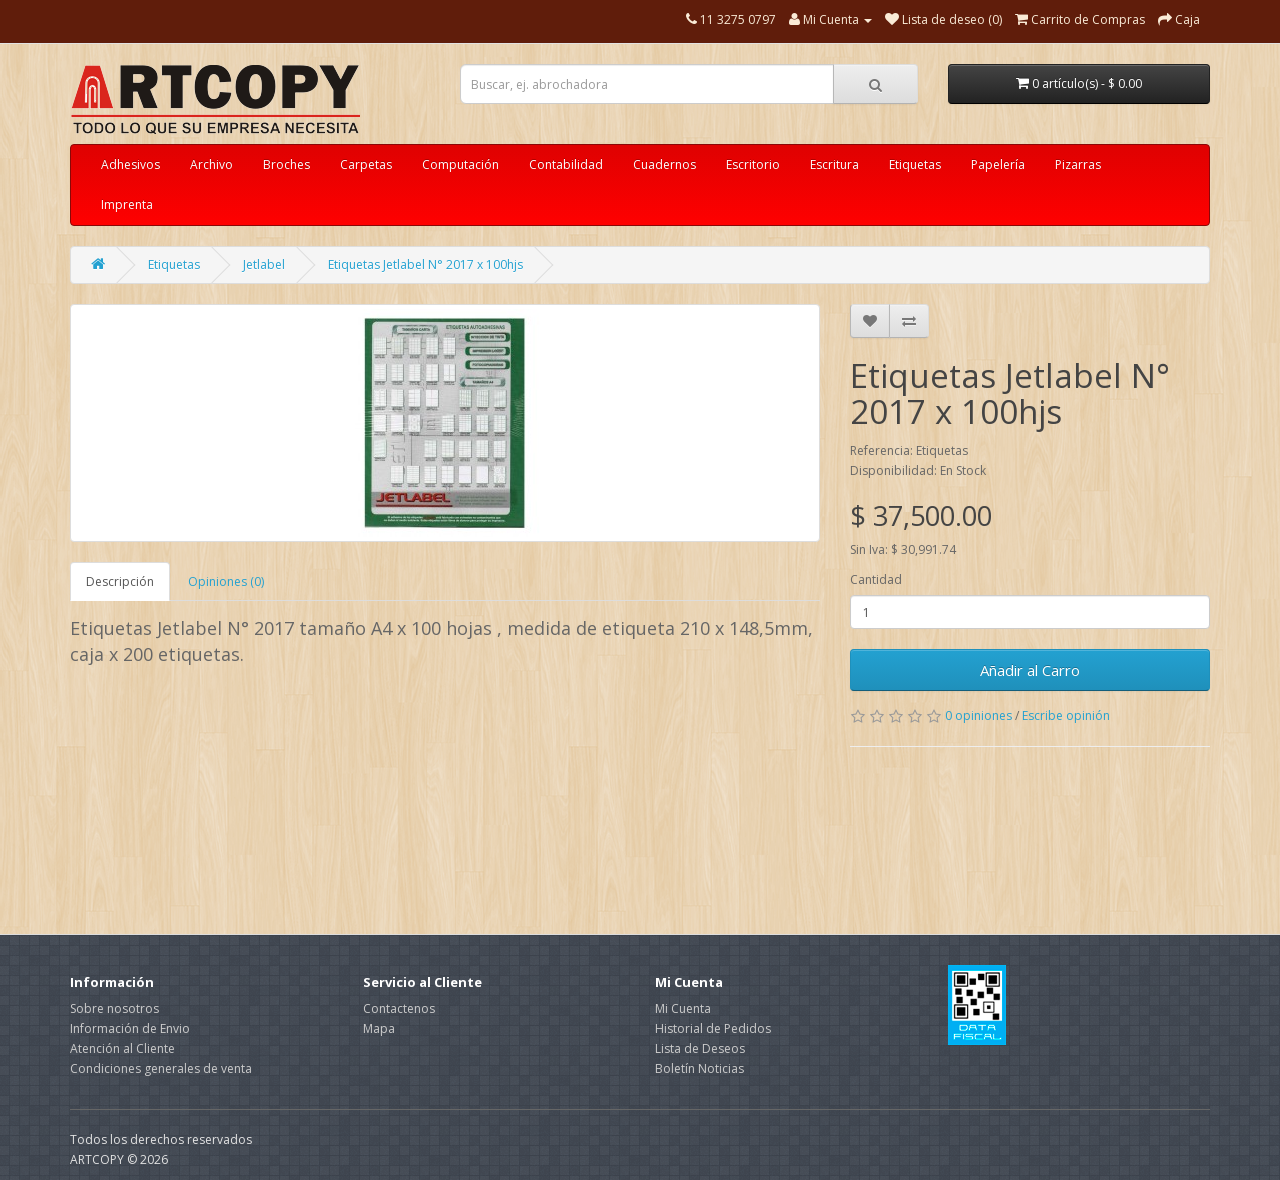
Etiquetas (915, 164)
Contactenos (399, 1008)
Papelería (998, 164)
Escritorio (753, 164)
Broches (286, 164)
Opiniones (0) (226, 581)
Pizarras (1078, 164)
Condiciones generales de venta (161, 1068)
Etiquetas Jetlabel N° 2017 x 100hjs (425, 264)
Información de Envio (130, 1028)
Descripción (120, 581)
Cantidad (876, 579)
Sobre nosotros (114, 1008)
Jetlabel (264, 264)
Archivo (211, 164)
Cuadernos (664, 164)
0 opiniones (978, 715)
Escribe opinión (1066, 715)
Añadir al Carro (1030, 670)
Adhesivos (130, 164)
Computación (460, 164)
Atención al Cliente (122, 1048)
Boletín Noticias (699, 1068)
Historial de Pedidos (713, 1028)
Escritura (834, 164)
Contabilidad (566, 164)
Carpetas (366, 164)
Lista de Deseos (700, 1048)
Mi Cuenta (683, 1008)
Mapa (379, 1028)
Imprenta (127, 204)
